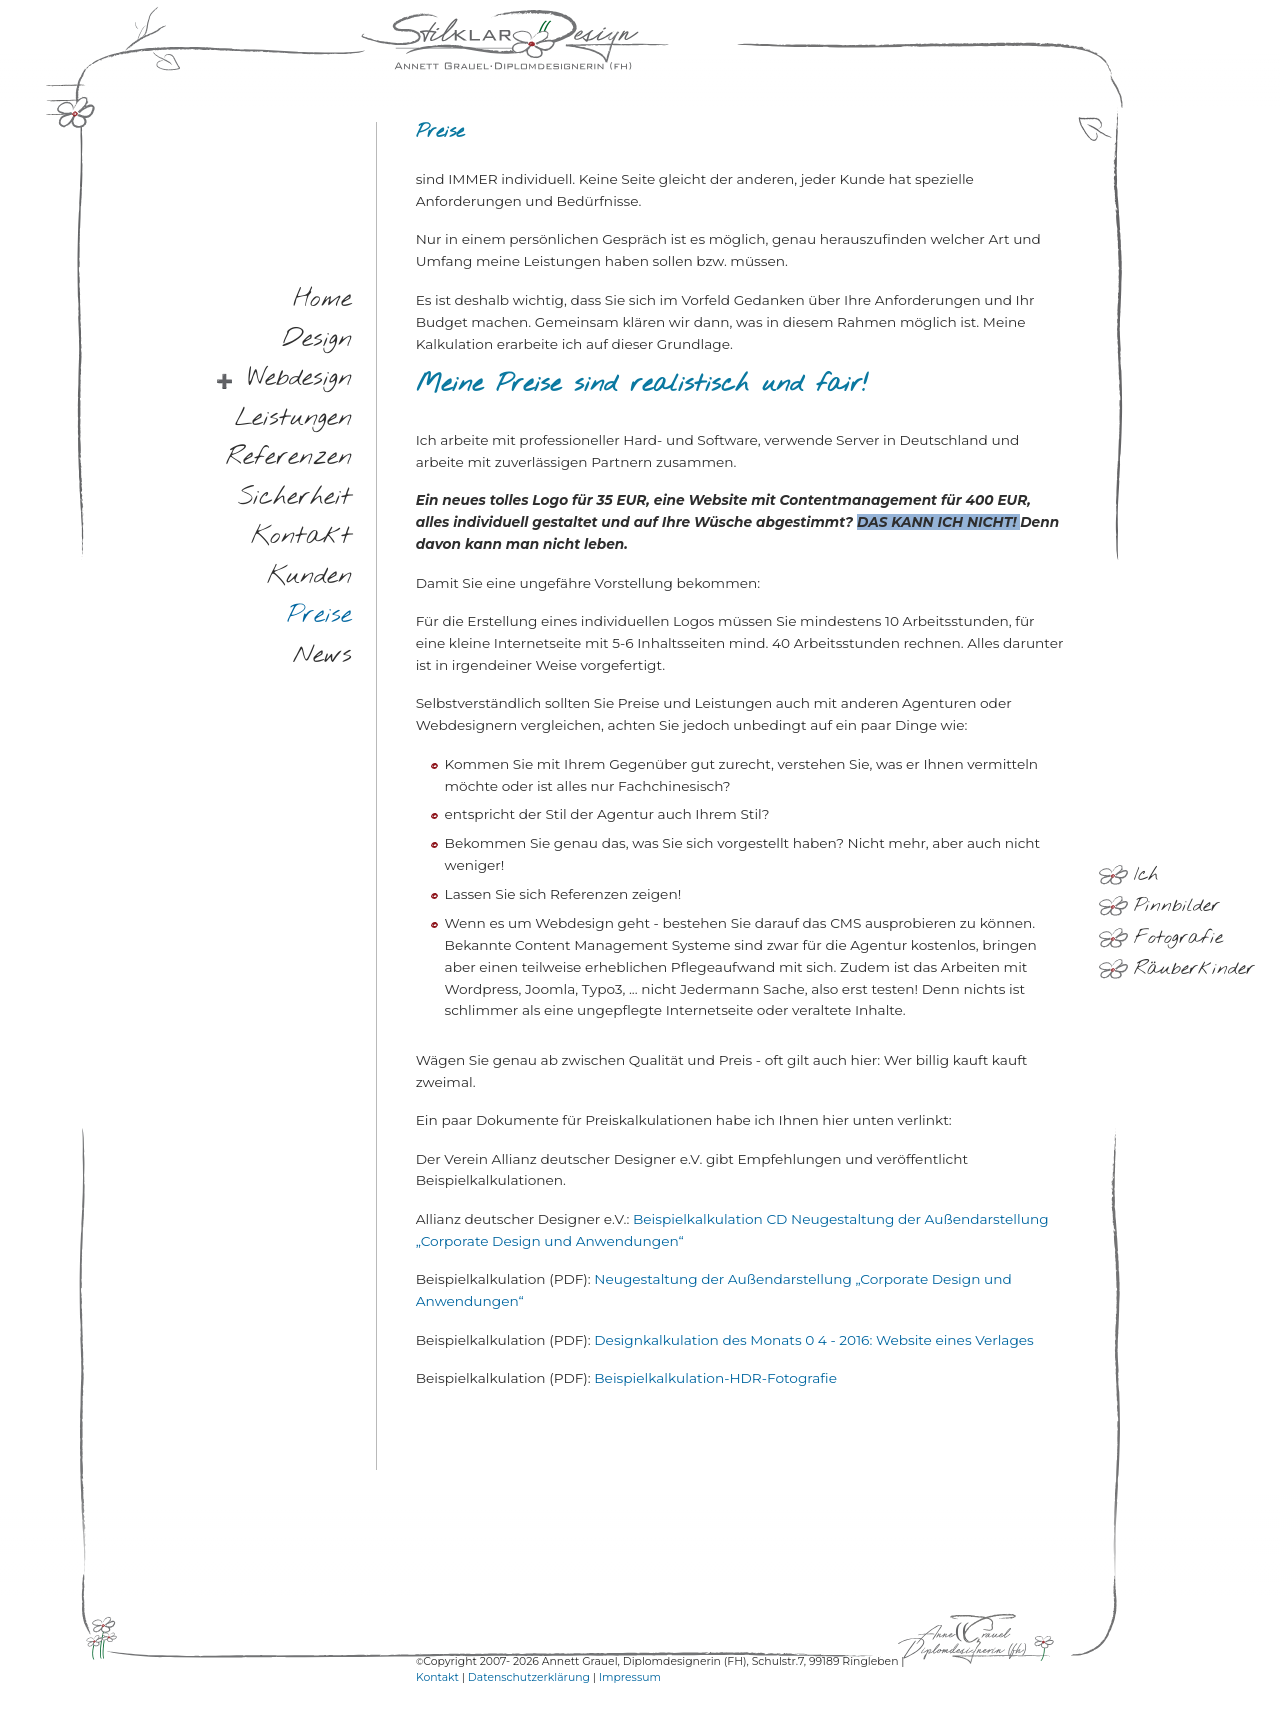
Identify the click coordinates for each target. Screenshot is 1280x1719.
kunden (309, 576)
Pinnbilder (1177, 906)
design (317, 339)
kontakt (301, 537)
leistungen (293, 418)
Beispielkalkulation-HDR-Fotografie (715, 1378)
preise (319, 616)
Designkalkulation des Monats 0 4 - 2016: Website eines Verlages (813, 1340)
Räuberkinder (1194, 969)
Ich (1146, 875)
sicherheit (295, 497)
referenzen (289, 458)
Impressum (630, 1677)
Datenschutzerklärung (529, 1677)
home (322, 300)
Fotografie (1178, 938)
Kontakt (437, 1677)
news (322, 655)
